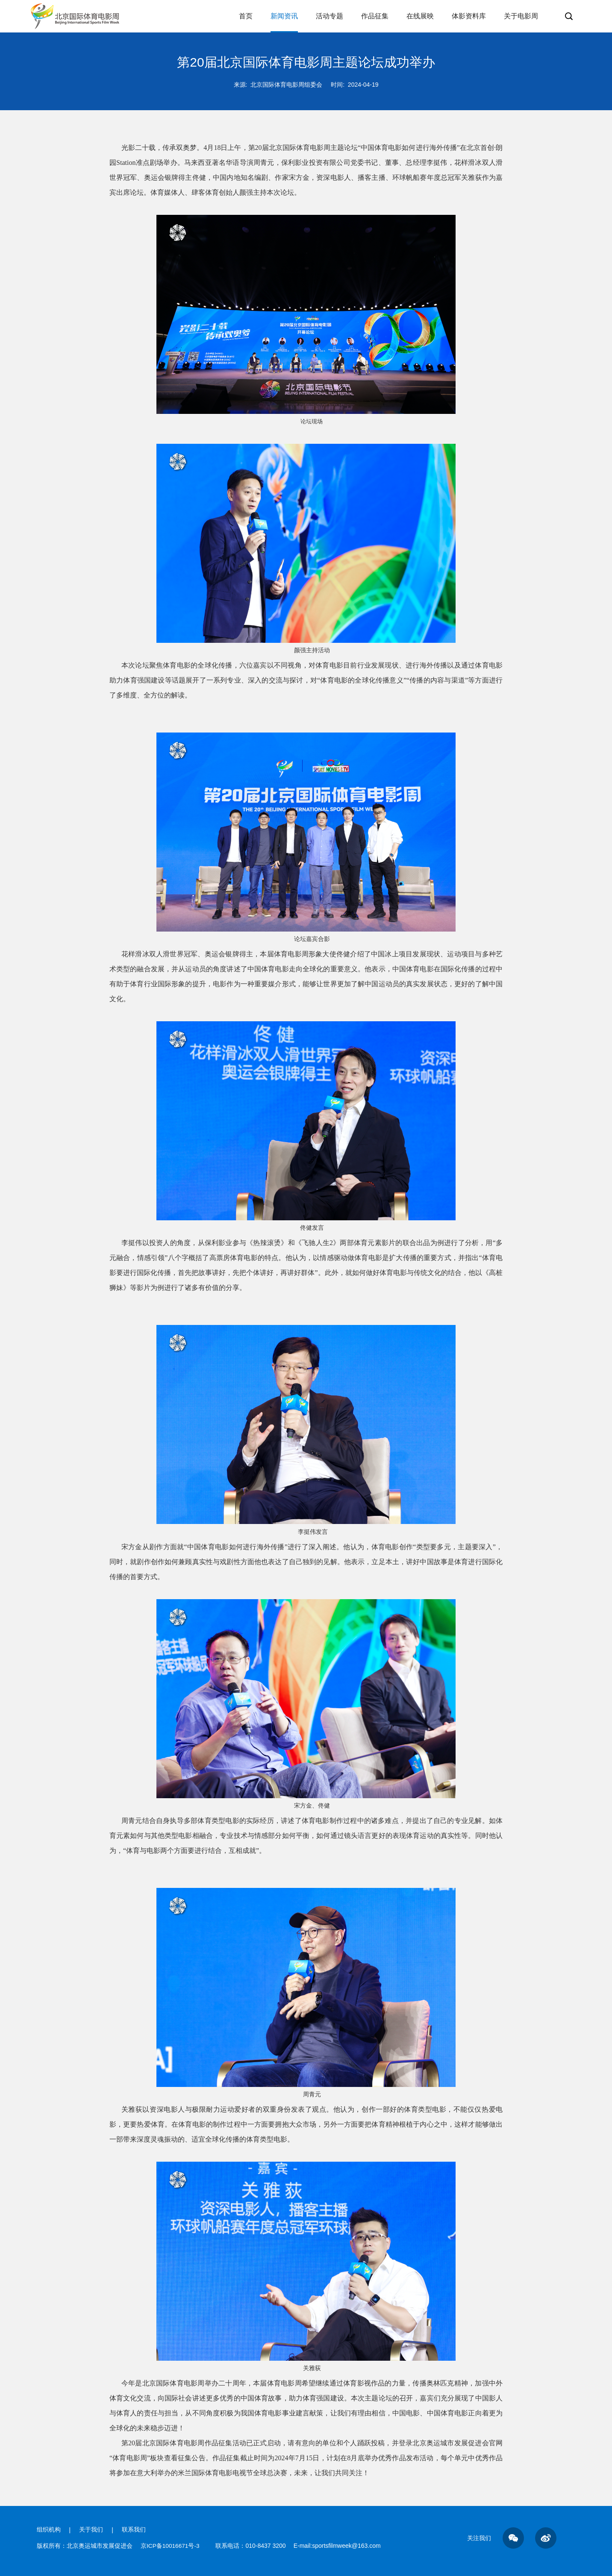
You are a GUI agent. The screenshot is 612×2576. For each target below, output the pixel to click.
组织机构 (49, 2529)
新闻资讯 (284, 22)
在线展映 (420, 22)
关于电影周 (521, 22)
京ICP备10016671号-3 (171, 2545)
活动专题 (329, 22)
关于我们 (91, 2529)
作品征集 (374, 22)
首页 (246, 22)
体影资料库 (469, 22)
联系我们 (134, 2529)
